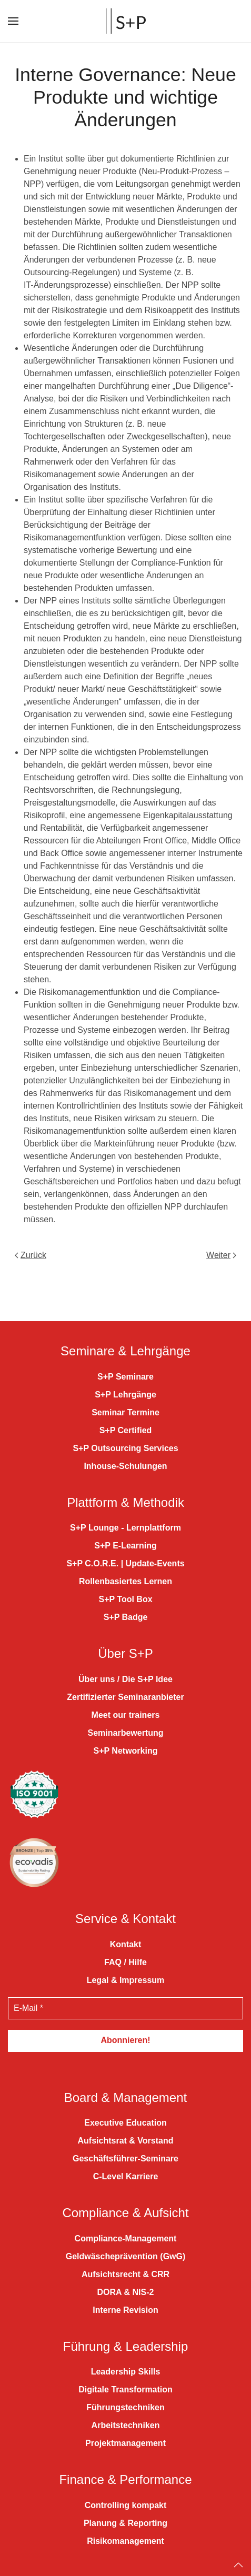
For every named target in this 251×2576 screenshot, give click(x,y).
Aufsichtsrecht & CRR (125, 2258)
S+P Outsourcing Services (125, 1432)
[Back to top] (238, 2549)
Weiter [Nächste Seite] (221, 1255)
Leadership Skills (125, 2356)
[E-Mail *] (125, 1992)
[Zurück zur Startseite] (126, 21)
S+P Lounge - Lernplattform (125, 1512)
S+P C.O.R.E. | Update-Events (125, 1548)
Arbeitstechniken (126, 2410)
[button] (13, 21)
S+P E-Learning (125, 1530)
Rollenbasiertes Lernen (125, 1566)
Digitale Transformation (125, 2374)
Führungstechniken (125, 2392)
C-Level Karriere (125, 2161)
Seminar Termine (125, 1396)
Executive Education (125, 2107)
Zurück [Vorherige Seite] (30, 1255)
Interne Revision (125, 2294)
